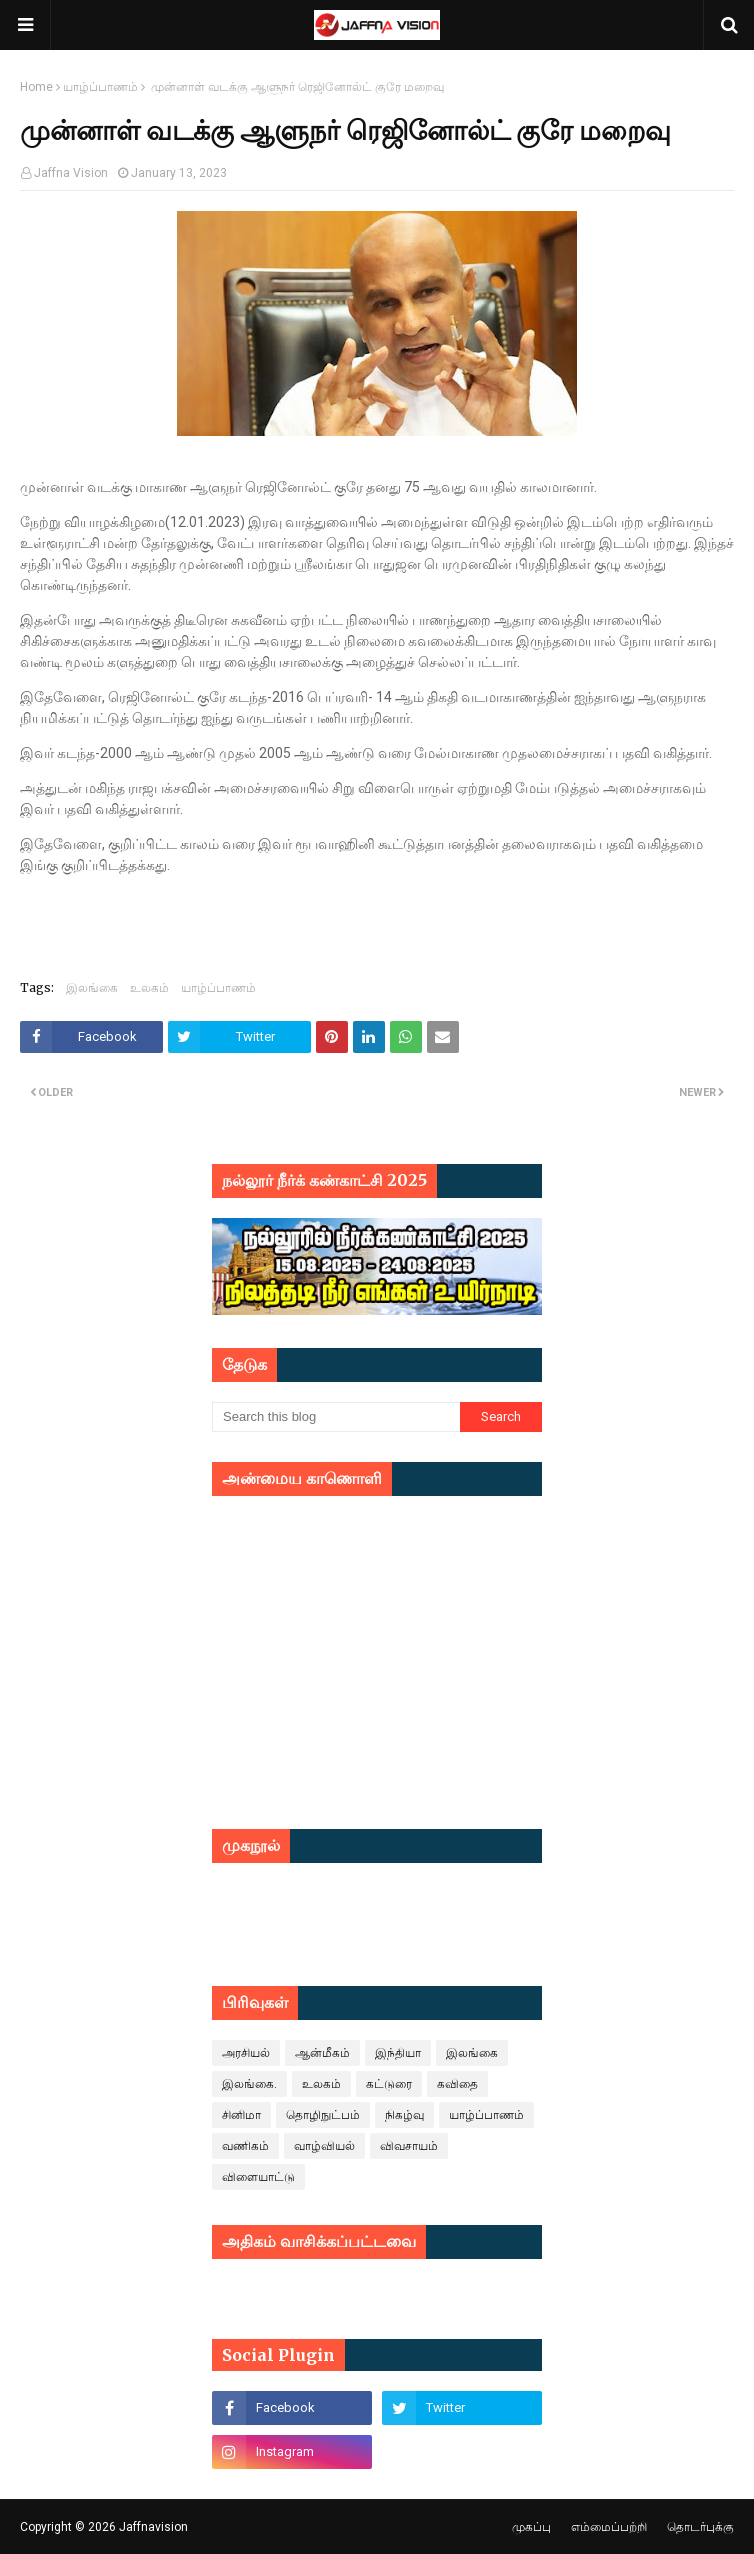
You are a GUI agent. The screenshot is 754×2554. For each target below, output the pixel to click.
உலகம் (149, 987)
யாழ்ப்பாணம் (100, 87)
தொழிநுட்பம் (323, 2115)
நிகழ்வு (404, 2115)
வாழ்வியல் (324, 2146)
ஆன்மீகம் (322, 2053)
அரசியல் (246, 2053)
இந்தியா (398, 2053)
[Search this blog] (336, 1417)
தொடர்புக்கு (700, 2527)
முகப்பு (531, 2527)
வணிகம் (245, 2146)
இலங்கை (92, 987)
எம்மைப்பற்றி (609, 2527)
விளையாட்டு (258, 2177)
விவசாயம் (409, 2146)
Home (36, 87)
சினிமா (241, 2115)
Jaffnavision (153, 2527)
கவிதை (457, 2084)
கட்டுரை (389, 2084)
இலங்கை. (249, 2084)
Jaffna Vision (71, 173)
